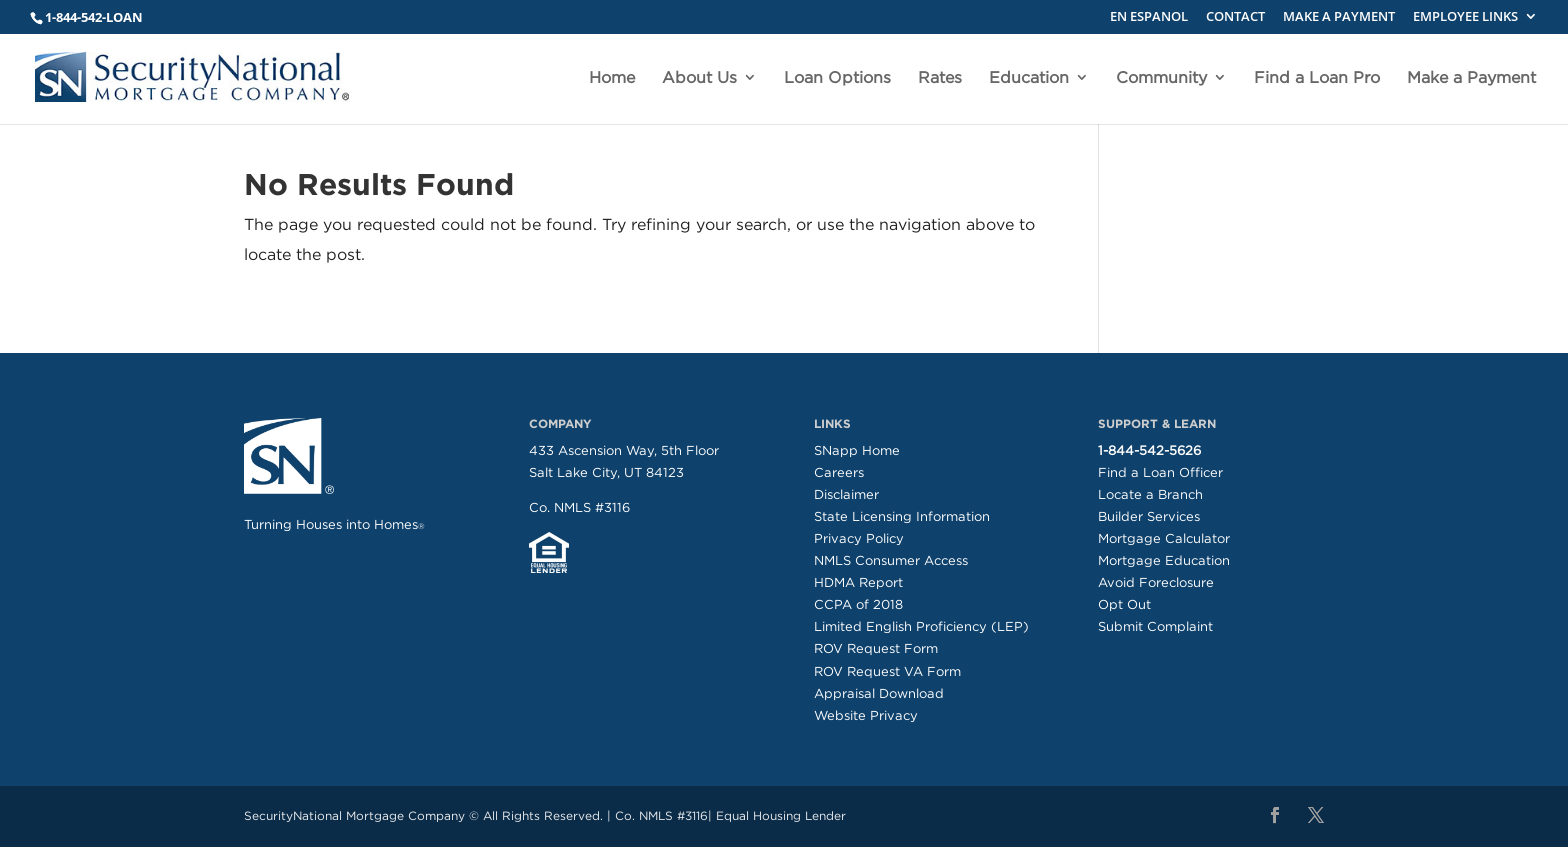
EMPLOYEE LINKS (1465, 17)
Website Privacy (866, 715)
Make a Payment (1471, 78)
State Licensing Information (902, 516)
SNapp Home (857, 450)
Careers (839, 472)
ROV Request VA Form (887, 671)
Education (1029, 78)
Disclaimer (846, 494)
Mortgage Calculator (1164, 538)
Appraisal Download (879, 693)
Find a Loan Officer (1160, 472)
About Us (699, 78)
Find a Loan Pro (1317, 78)
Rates (940, 78)
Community (1161, 78)
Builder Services (1149, 516)
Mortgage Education (1164, 560)
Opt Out (1124, 604)
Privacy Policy (859, 538)
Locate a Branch (1150, 494)
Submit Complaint (1155, 626)
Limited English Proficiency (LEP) (921, 626)
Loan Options (837, 78)
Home (612, 78)
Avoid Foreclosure (1156, 582)
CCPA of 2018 (858, 604)
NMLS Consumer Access (891, 560)
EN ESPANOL (1149, 17)
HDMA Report (858, 582)
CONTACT (1235, 17)
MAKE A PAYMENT (1339, 17)
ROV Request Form (876, 648)
